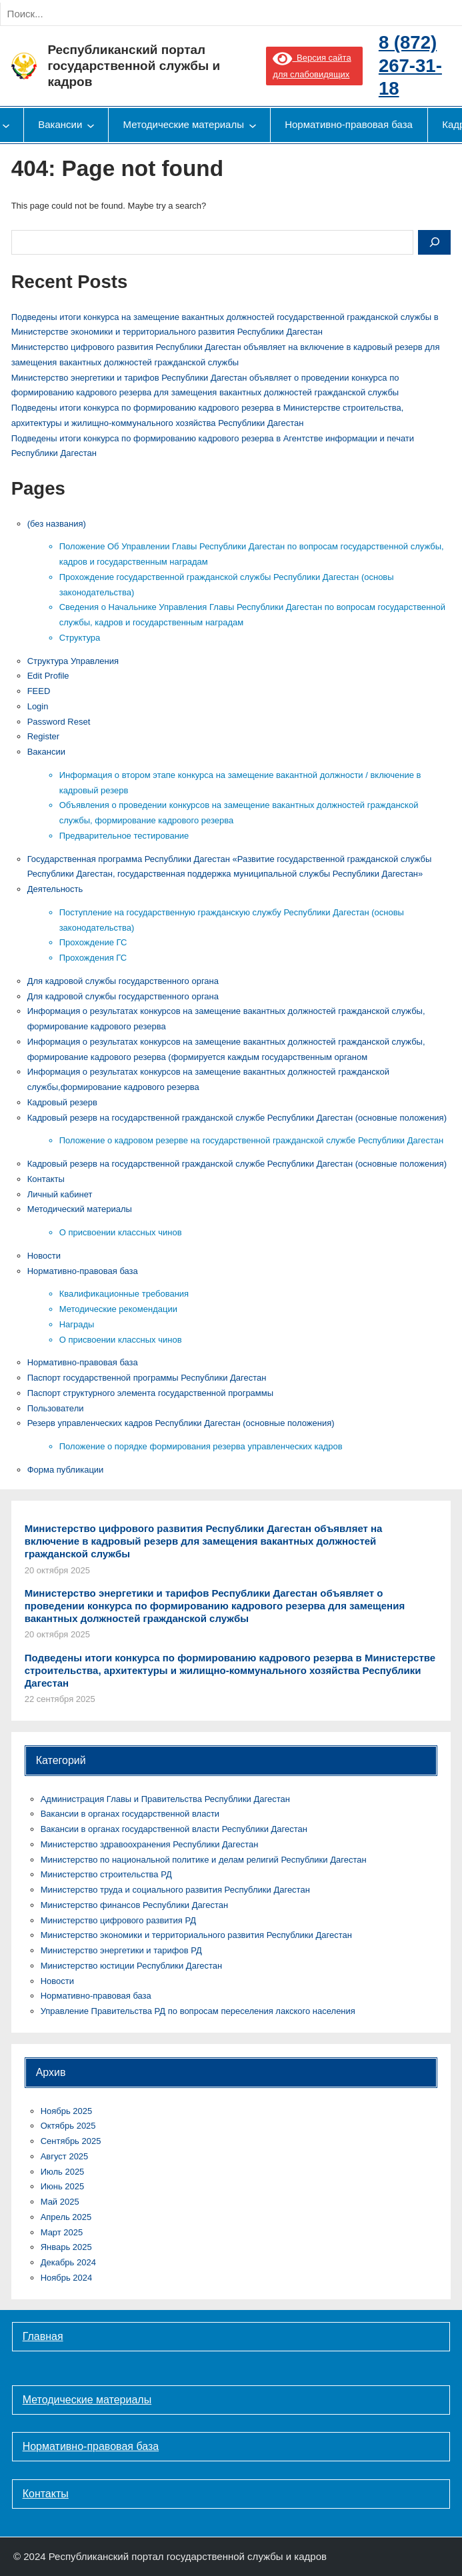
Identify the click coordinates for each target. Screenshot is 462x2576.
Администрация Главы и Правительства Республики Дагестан (165, 1799)
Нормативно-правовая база (82, 1271)
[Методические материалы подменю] (253, 125)
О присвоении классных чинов (120, 1232)
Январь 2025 (66, 2247)
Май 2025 (60, 2202)
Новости (44, 1256)
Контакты (46, 1179)
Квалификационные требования (124, 1294)
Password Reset (59, 722)
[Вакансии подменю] (91, 125)
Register (43, 736)
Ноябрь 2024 (67, 2278)
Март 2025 (62, 2232)
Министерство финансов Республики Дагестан (135, 1905)
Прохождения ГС (93, 958)
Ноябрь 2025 (67, 2111)
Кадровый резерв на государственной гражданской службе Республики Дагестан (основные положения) (237, 1118)
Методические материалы (87, 2399)
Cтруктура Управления (73, 661)
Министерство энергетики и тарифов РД (121, 1950)
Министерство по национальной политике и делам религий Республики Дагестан (204, 1860)
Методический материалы (79, 1209)
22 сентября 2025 (60, 1699)
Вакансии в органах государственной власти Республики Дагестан (174, 1829)
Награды (77, 1324)
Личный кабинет (60, 1194)
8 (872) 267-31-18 (410, 65)
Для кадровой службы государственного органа (123, 981)
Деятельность (55, 889)
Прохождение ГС (93, 942)
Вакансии (46, 752)
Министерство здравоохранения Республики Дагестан (150, 1844)
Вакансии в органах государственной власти (130, 1814)
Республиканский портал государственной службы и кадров (133, 66)
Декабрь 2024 (68, 2262)
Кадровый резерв (62, 1102)
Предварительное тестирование (124, 836)
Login (38, 706)
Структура (80, 638)
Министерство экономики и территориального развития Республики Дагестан (196, 1935)
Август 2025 (65, 2156)
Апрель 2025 (66, 2217)
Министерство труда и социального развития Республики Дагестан (175, 1890)
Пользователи (55, 1408)
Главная (43, 2336)
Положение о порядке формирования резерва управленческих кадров (201, 1446)
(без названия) (56, 524)
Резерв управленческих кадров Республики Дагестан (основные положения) (181, 1423)
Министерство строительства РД (106, 1874)
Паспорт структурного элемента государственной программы (150, 1393)
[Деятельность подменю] (6, 125)
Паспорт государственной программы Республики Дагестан (147, 1378)
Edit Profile (48, 676)
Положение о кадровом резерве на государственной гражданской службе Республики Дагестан (251, 1140)
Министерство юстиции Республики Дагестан (132, 1966)
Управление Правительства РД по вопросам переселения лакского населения (198, 2011)
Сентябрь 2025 (71, 2141)
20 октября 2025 (57, 1570)
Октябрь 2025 (68, 2126)
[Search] (146, 14)
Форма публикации (65, 1470)
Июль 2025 (63, 2172)
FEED (39, 691)
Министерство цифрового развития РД (118, 1920)
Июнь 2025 (63, 2186)
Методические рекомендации (118, 1309)
